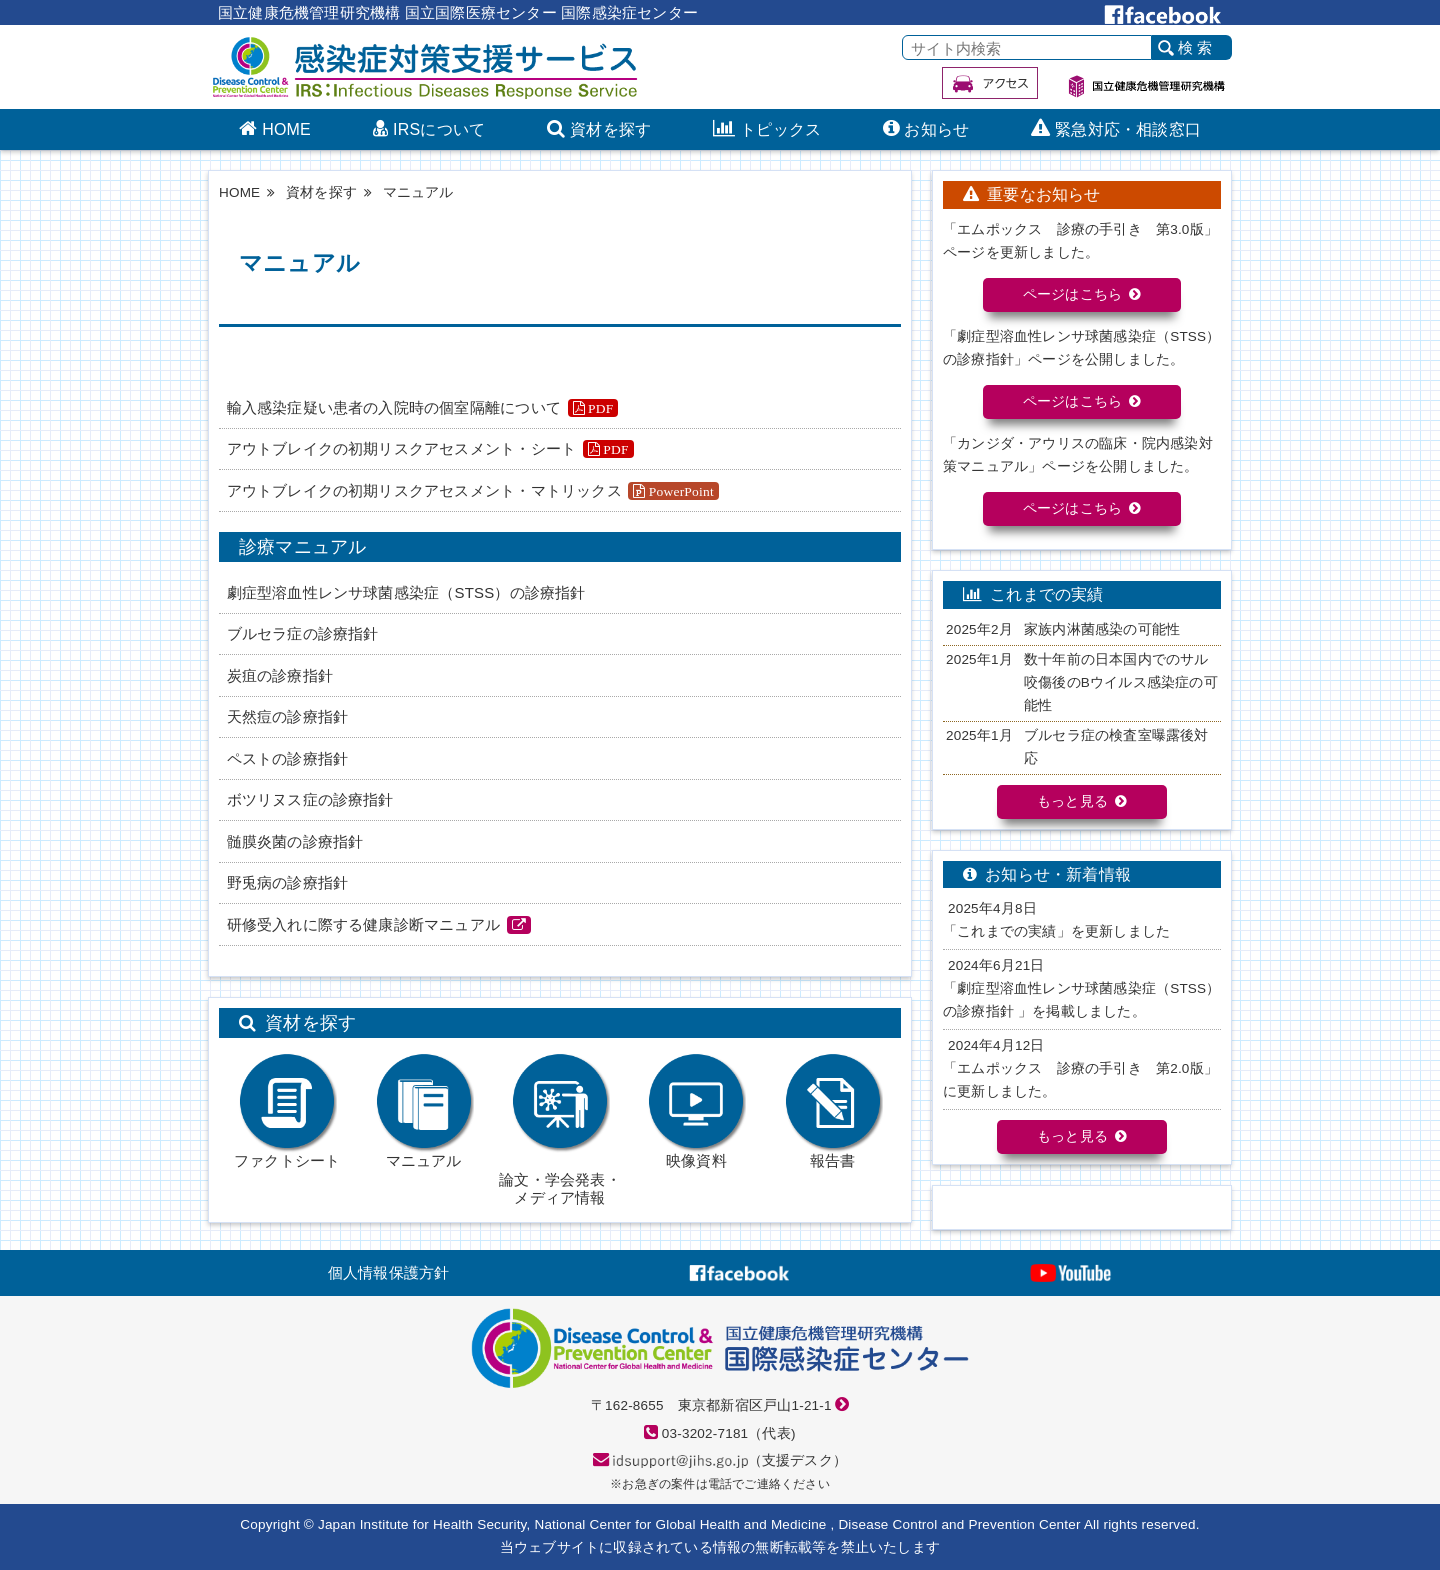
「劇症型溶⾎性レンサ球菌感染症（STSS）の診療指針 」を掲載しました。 (1081, 1000)
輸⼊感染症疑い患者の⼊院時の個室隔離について (394, 407)
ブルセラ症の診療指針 (303, 633)
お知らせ (936, 130)
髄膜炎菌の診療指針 (295, 841)
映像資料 (696, 1111)
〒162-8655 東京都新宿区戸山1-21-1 (711, 1405)
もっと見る (1072, 801)
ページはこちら (1072, 294)
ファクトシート (287, 1111)
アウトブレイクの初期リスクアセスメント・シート (402, 448)
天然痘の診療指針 (288, 716)
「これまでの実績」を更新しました (1056, 931)
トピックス (780, 130)
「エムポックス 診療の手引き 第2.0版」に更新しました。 (1080, 1080)
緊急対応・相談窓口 (1128, 130)
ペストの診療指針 (288, 758)
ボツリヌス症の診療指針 (310, 799)
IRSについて (439, 130)
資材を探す (610, 130)
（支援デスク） (730, 1460)
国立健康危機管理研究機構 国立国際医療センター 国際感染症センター (458, 12)
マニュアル (424, 1111)
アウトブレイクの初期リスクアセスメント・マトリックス (424, 490)
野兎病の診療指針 (288, 882)
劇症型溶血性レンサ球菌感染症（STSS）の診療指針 (406, 592)
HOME (286, 130)
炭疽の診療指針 (280, 675)
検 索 (1195, 48)
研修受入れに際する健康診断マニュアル (364, 924)
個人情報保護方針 (389, 1272)
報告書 (833, 1111)
